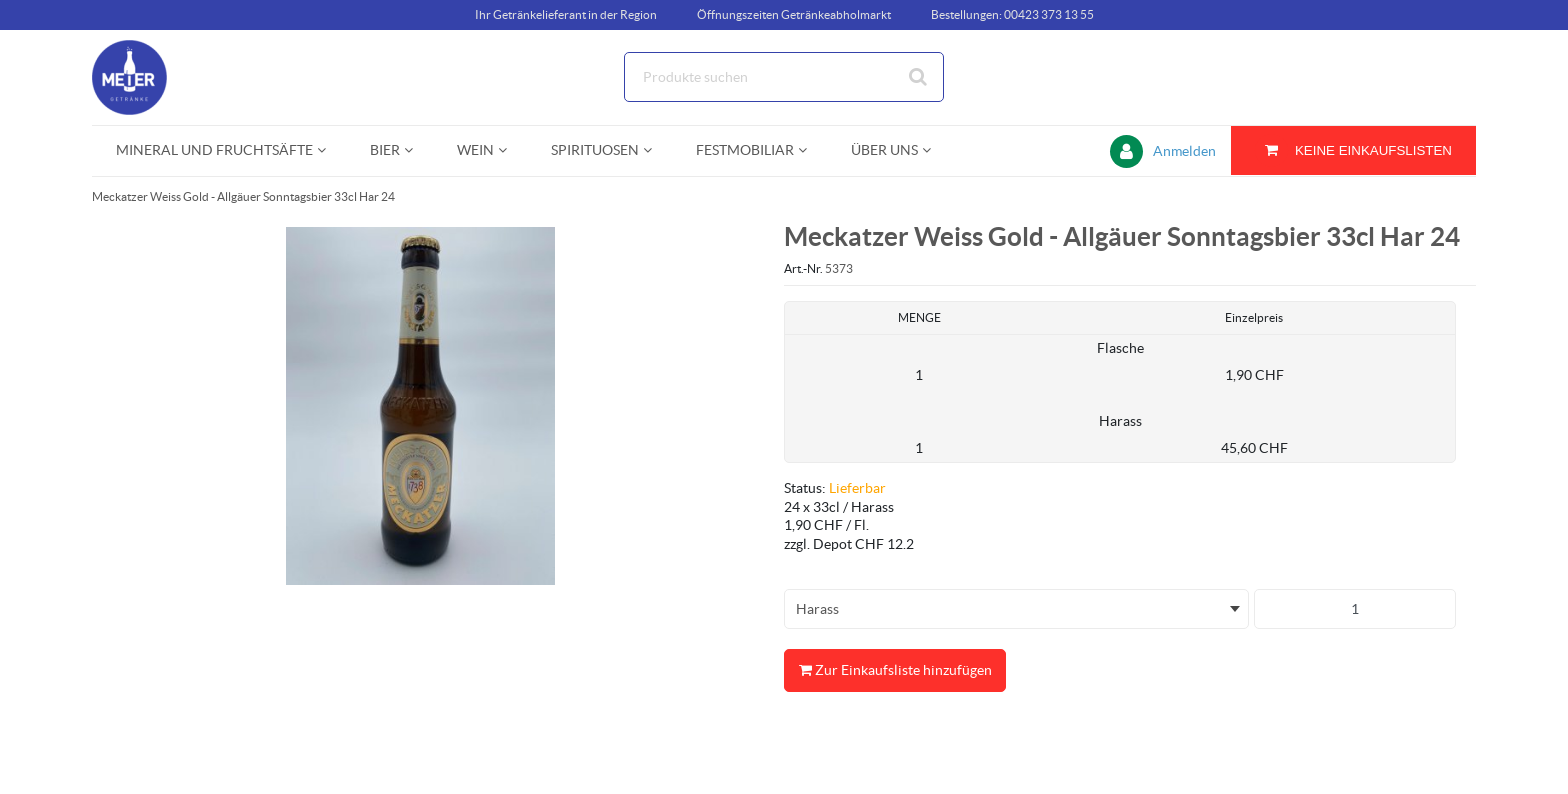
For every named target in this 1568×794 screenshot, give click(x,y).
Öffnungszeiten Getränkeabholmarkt (794, 14)
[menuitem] (219, 150)
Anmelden (1184, 151)
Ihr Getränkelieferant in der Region (566, 14)
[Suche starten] (919, 77)
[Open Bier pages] (416, 150)
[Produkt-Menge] (1355, 609)
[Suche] (784, 77)
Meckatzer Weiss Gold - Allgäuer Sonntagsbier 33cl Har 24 (243, 196)
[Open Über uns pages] (934, 150)
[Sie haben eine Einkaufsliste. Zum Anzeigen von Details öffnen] (1353, 150)
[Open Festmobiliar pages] (810, 150)
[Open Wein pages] (510, 150)
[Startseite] (187, 77)
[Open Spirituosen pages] (655, 150)
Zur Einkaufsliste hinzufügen (895, 670)
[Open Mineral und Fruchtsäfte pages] (329, 150)
